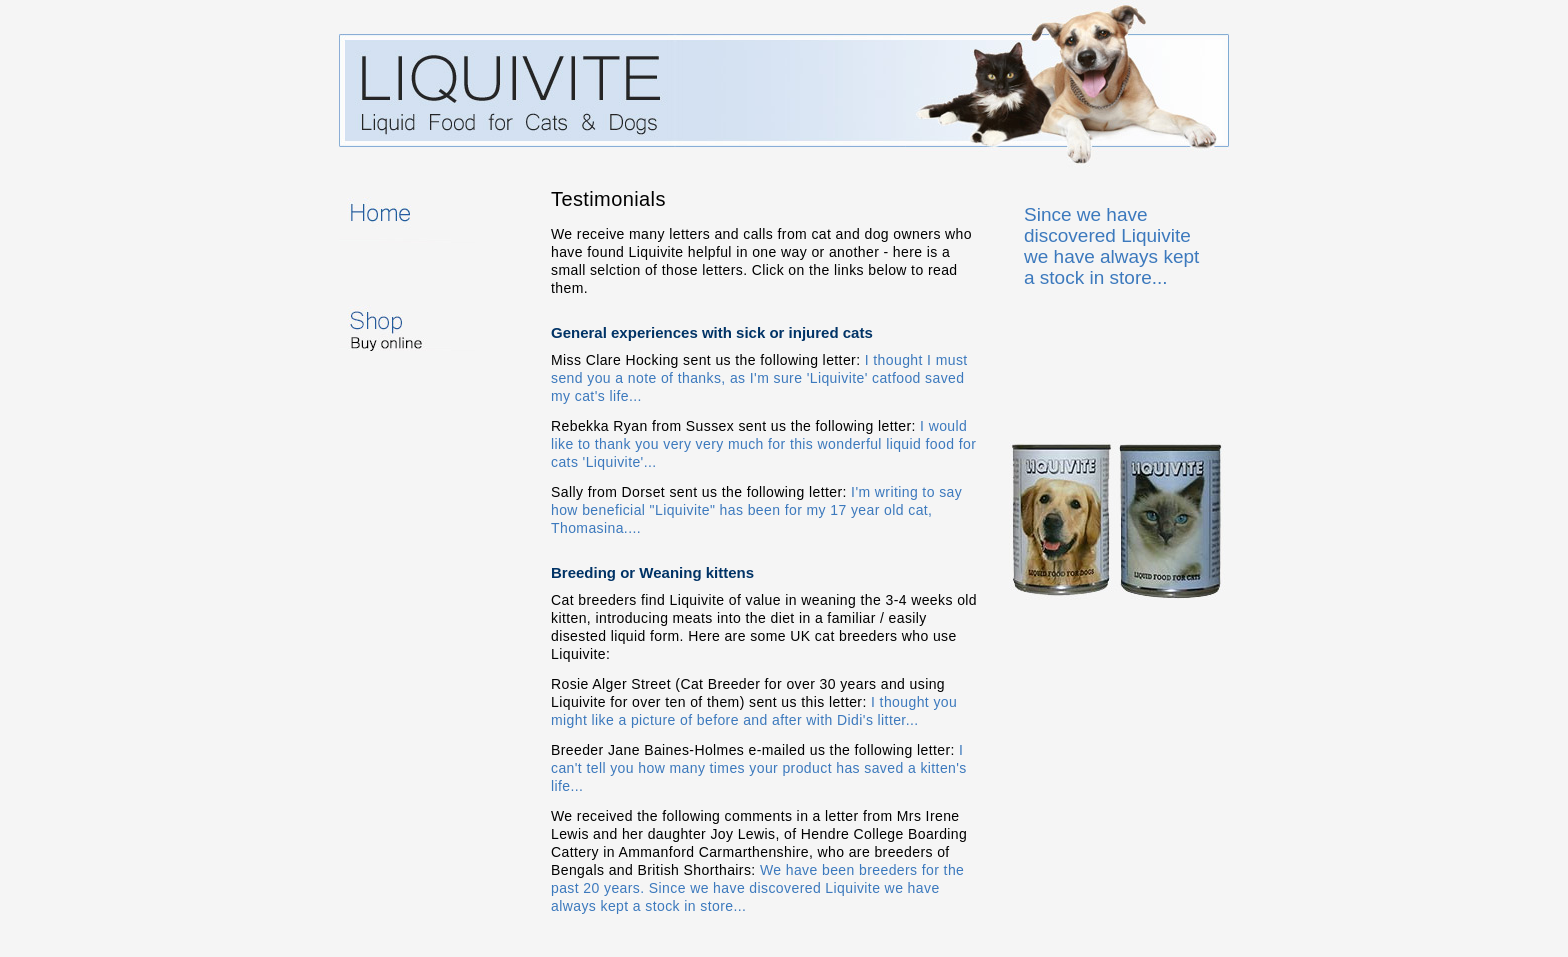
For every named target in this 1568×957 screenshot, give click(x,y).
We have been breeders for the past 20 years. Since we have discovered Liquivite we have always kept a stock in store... (757, 888)
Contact (432, 444)
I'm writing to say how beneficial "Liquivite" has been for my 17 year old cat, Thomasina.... (756, 510)
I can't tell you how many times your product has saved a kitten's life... (759, 768)
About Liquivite (432, 270)
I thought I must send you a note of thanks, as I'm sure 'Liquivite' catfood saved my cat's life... (759, 378)
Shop (432, 324)
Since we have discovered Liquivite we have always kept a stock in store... (1111, 246)
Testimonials (432, 390)
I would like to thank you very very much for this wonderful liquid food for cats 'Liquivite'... (763, 444)
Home (432, 216)
